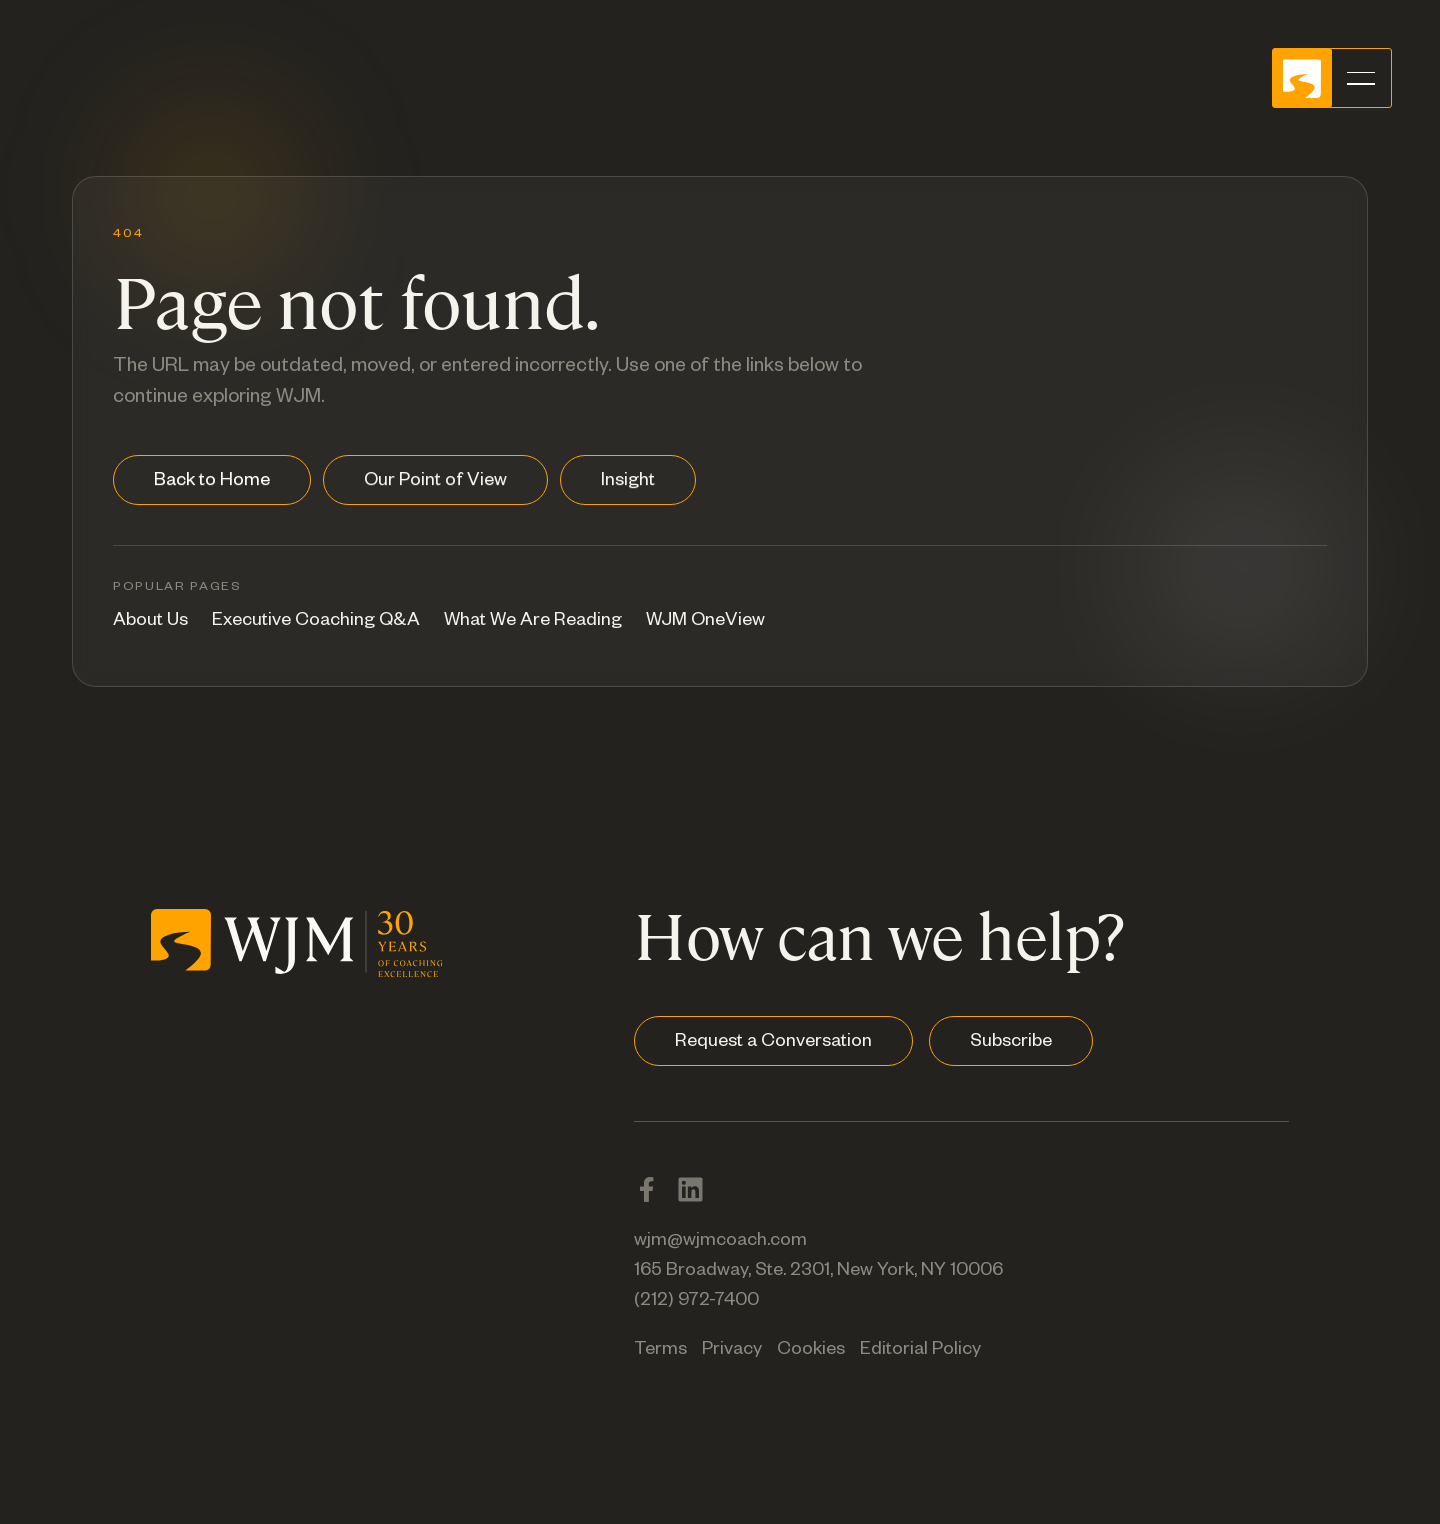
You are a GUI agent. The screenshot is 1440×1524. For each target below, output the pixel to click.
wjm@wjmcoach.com (720, 1242)
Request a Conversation (773, 1043)
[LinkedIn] (690, 1189)
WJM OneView (705, 622)
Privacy (732, 1351)
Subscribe (1011, 1043)
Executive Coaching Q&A (316, 622)
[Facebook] (646, 1189)
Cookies (811, 1351)
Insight (628, 482)
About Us (150, 622)
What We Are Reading (533, 622)
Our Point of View (435, 482)
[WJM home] (297, 939)
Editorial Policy (920, 1351)
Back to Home (212, 482)
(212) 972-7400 (696, 1302)
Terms (660, 1351)
